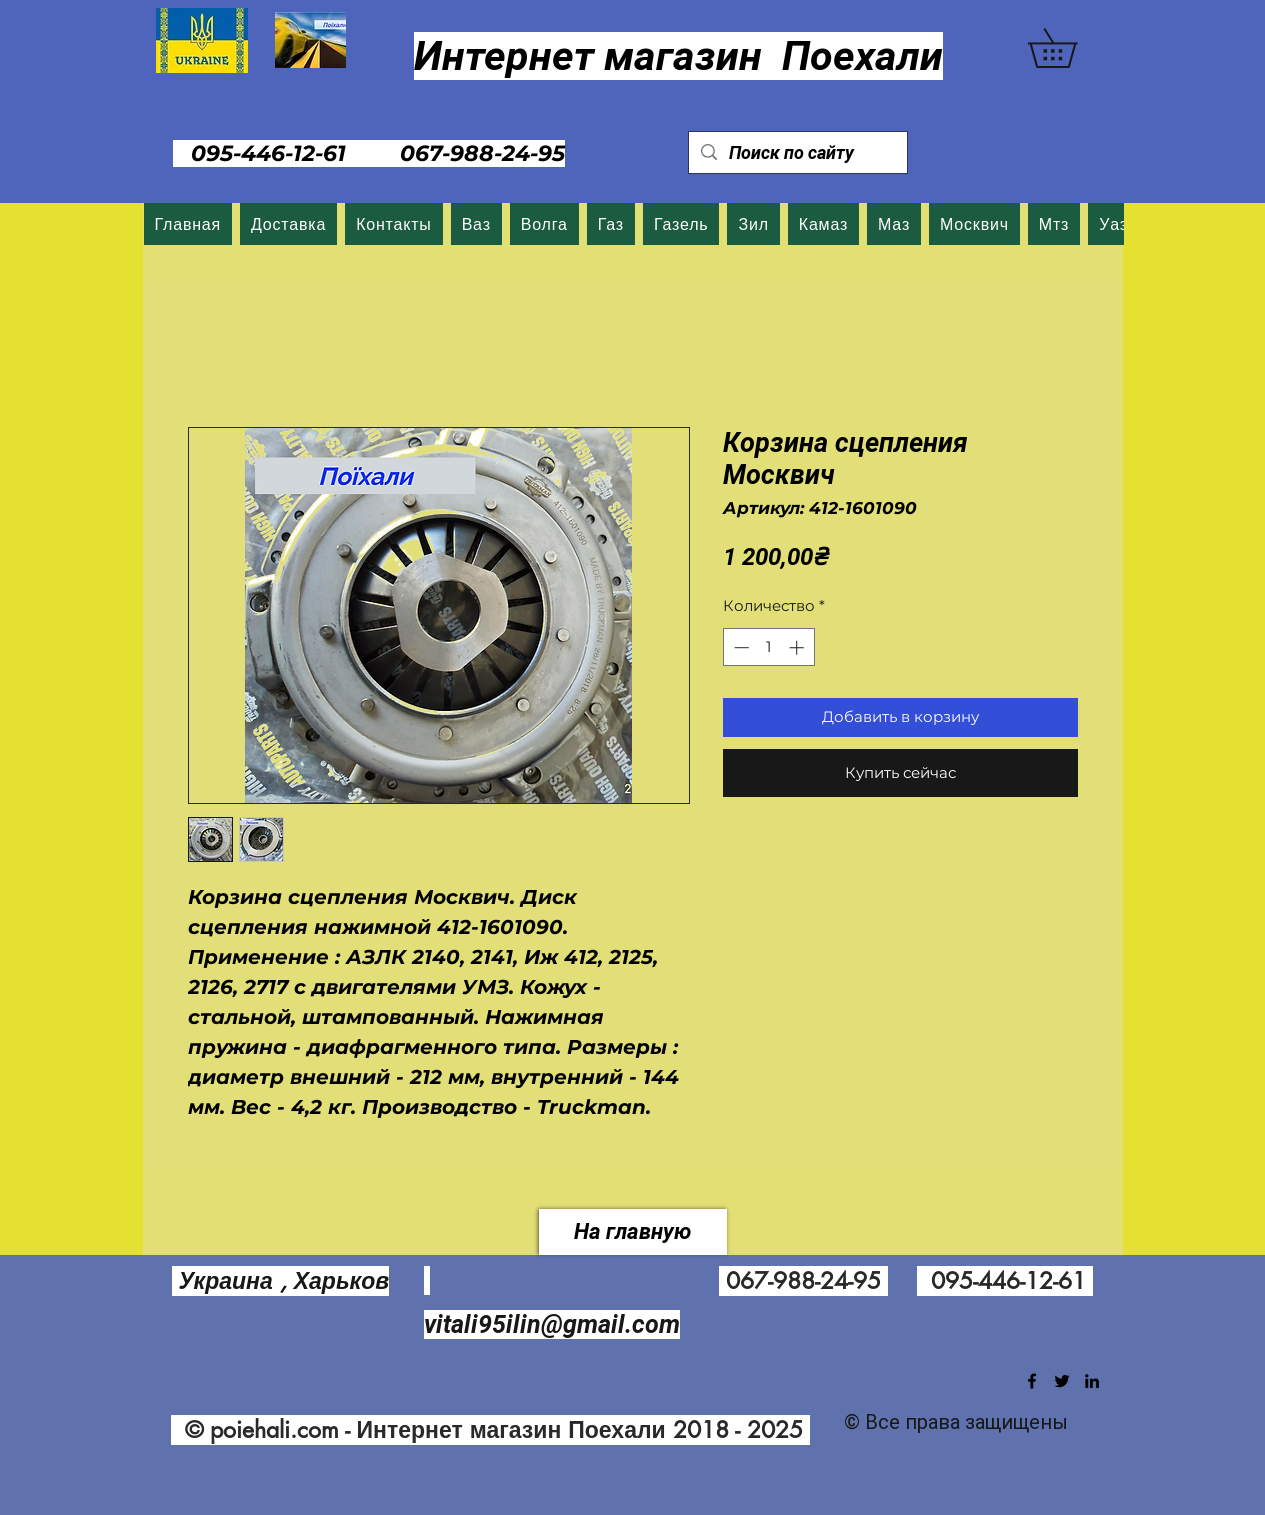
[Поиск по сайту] (797, 152)
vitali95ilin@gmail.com (552, 1324)
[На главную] (633, 1232)
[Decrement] (739, 647)
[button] (1071, 48)
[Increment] (798, 647)
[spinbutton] (768, 647)
